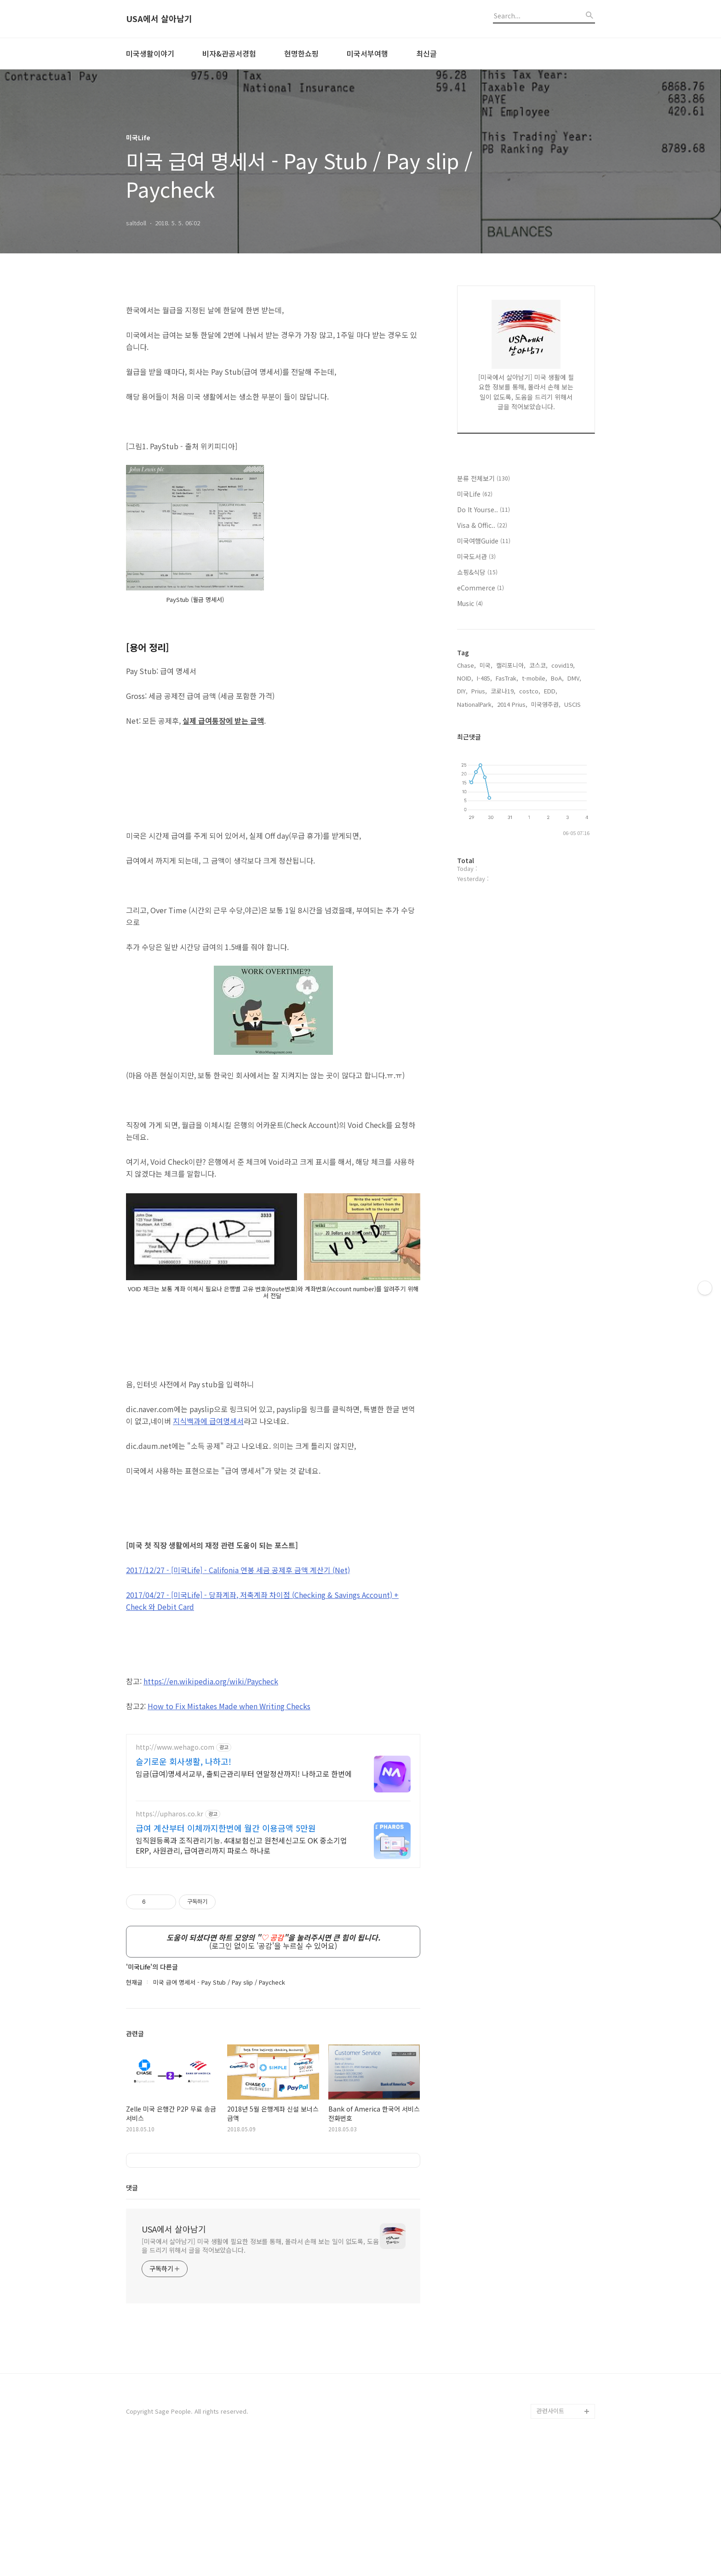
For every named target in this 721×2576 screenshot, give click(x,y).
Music (470, 603)
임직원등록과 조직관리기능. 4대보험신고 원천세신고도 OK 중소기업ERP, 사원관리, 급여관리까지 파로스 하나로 (241, 1973)
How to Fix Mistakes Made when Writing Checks (229, 1834)
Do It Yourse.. (483, 509)
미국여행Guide (483, 540)
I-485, (484, 678)
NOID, (465, 678)
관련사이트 (550, 2539)
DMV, (574, 678)
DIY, (462, 691)
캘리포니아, (511, 665)
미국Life (474, 493)
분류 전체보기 (483, 478)
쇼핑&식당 (477, 572)
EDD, (550, 691)
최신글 (426, 53)
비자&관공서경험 (229, 53)
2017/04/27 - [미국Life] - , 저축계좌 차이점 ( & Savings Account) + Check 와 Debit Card (262, 1729)
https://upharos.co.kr (169, 1942)
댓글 (132, 2316)
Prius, (479, 691)
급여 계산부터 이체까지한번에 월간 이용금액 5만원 (226, 1956)
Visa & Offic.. (482, 525)
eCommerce (480, 587)
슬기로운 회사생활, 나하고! (183, 1889)
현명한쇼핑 (301, 53)
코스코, (538, 665)
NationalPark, (475, 704)
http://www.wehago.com (175, 1876)
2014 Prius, (512, 704)
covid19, (563, 665)
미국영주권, (546, 704)
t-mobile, (534, 678)
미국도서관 (476, 556)
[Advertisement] (273, 359)
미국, (486, 665)
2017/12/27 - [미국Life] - (238, 1698)
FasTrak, (507, 678)
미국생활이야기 (150, 53)
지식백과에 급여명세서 (208, 1549)
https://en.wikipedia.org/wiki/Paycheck (210, 1809)
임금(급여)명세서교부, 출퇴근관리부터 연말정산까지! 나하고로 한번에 (244, 1902)
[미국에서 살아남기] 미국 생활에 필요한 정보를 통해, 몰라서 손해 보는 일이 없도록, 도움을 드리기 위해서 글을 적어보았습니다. (260, 2374)
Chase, (466, 665)
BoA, (557, 678)
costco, (529, 691)
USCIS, (573, 704)
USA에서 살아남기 (159, 19)
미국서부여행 (367, 53)
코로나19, (503, 691)
